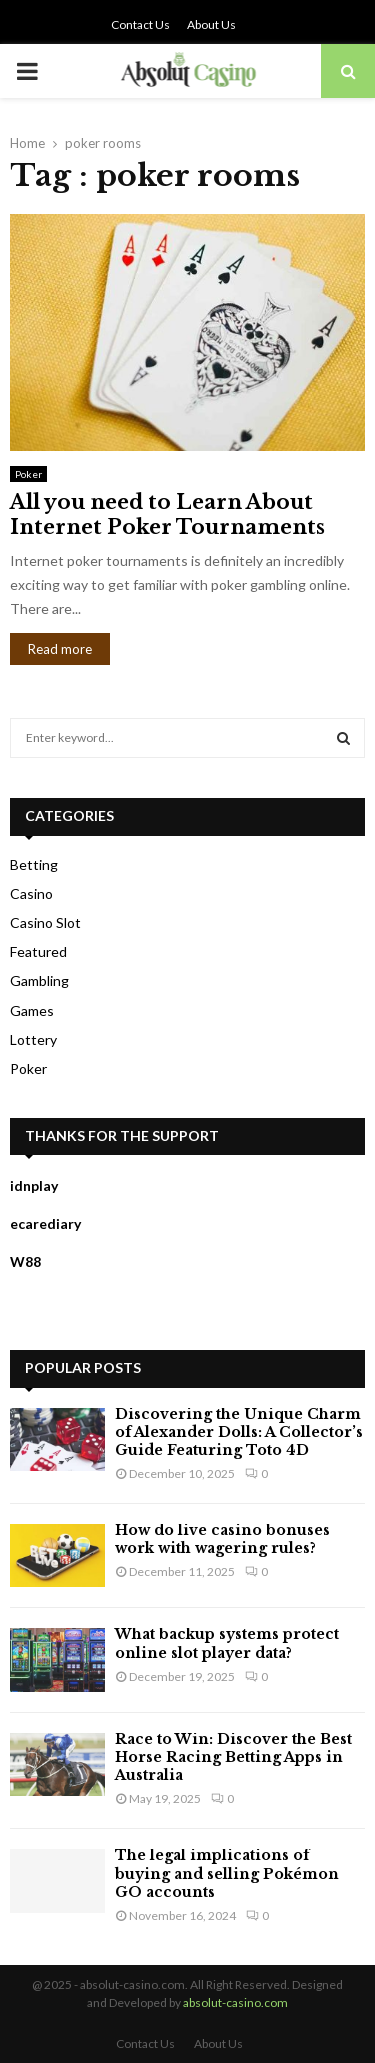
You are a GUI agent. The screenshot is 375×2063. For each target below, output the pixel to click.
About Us (211, 24)
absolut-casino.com (235, 2002)
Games (32, 1010)
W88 (25, 1261)
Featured (38, 951)
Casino (31, 893)
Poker (28, 474)
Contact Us (140, 24)
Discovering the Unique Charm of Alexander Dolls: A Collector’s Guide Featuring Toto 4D (239, 1432)
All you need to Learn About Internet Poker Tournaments (167, 514)
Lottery (33, 1039)
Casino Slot (45, 922)
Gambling (39, 980)
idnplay (34, 1185)
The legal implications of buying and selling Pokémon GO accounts (227, 1873)
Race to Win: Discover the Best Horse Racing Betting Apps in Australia (233, 1757)
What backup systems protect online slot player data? (227, 1643)
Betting (34, 864)
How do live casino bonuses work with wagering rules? (222, 1539)
